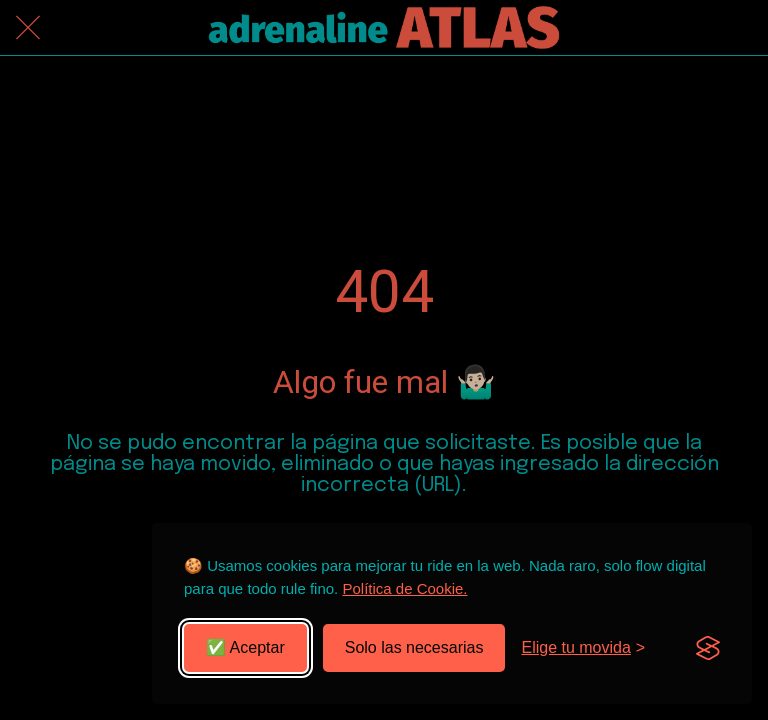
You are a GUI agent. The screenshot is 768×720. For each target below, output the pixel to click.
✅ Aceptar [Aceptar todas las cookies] (245, 647)
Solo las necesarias (414, 647)
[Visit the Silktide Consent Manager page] (708, 648)
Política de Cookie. (404, 588)
